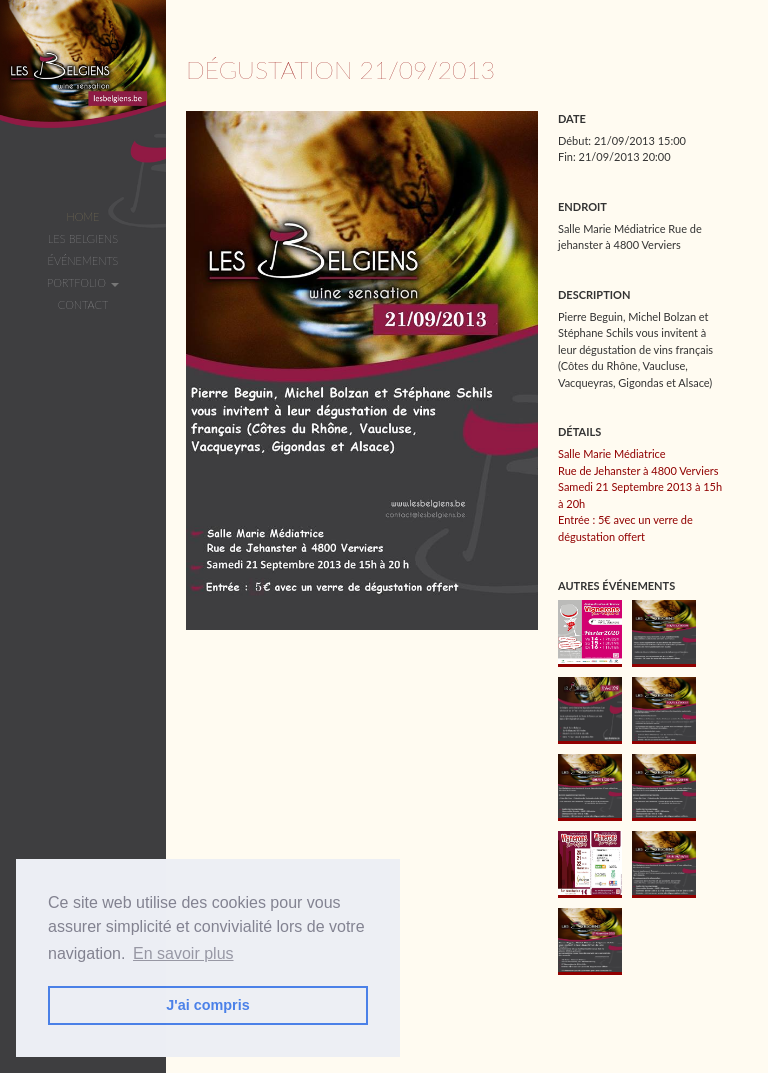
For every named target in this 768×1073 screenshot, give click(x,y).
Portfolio (83, 282)
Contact (83, 304)
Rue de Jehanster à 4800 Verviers (638, 470)
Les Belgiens (83, 238)
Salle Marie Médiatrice (612, 453)
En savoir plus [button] (183, 953)
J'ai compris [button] (207, 1005)
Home (82, 216)
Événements (83, 260)
